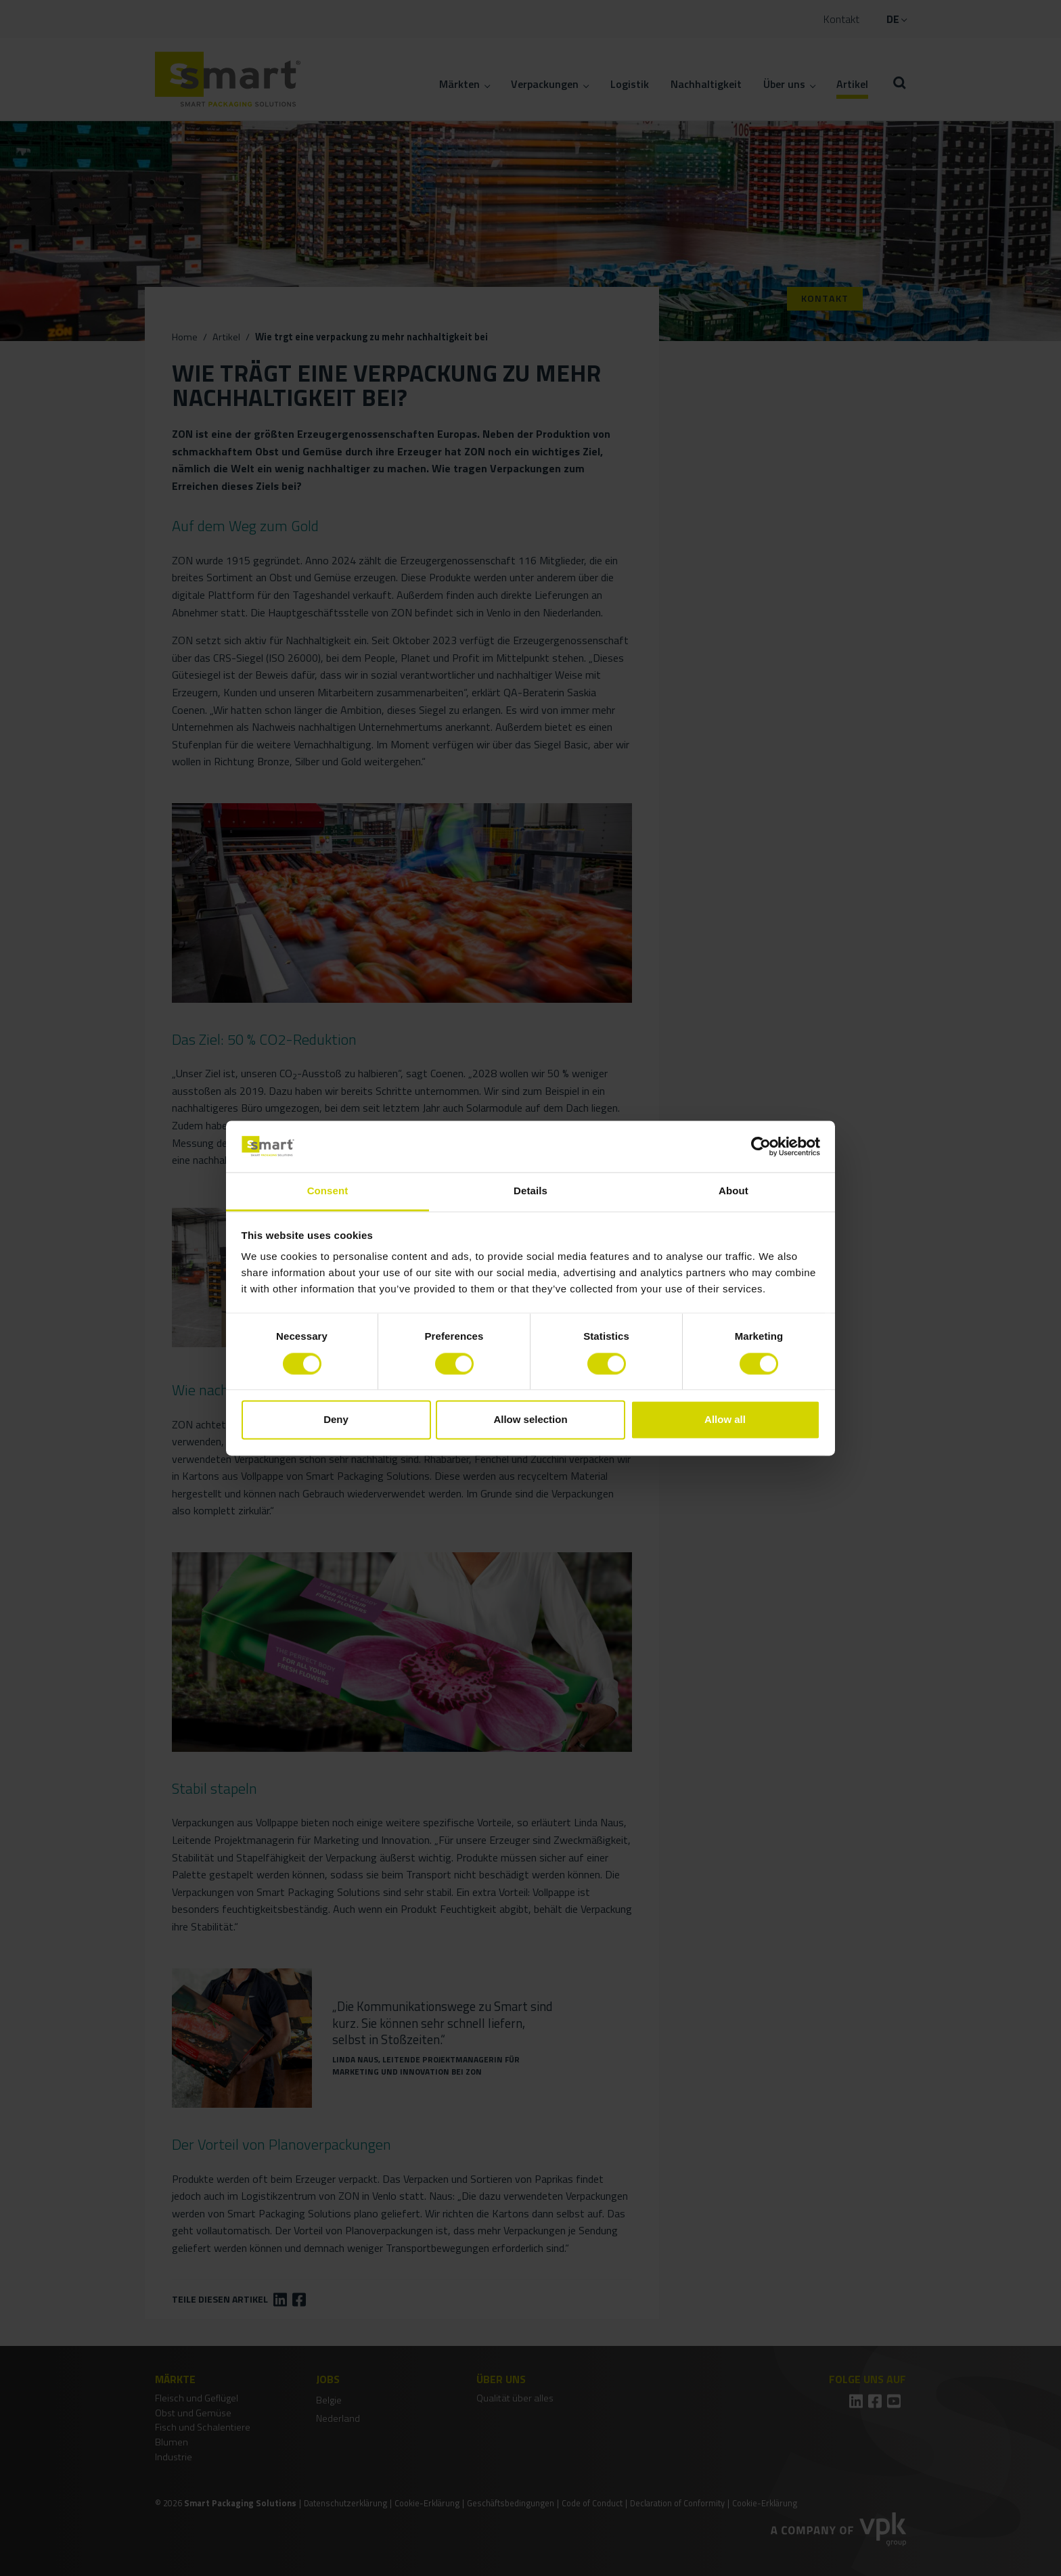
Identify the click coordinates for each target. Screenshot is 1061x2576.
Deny (335, 1420)
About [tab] (733, 1191)
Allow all (725, 1420)
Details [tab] (530, 1191)
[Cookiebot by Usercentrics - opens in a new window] (761, 1146)
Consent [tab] (327, 1191)
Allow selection (530, 1420)
